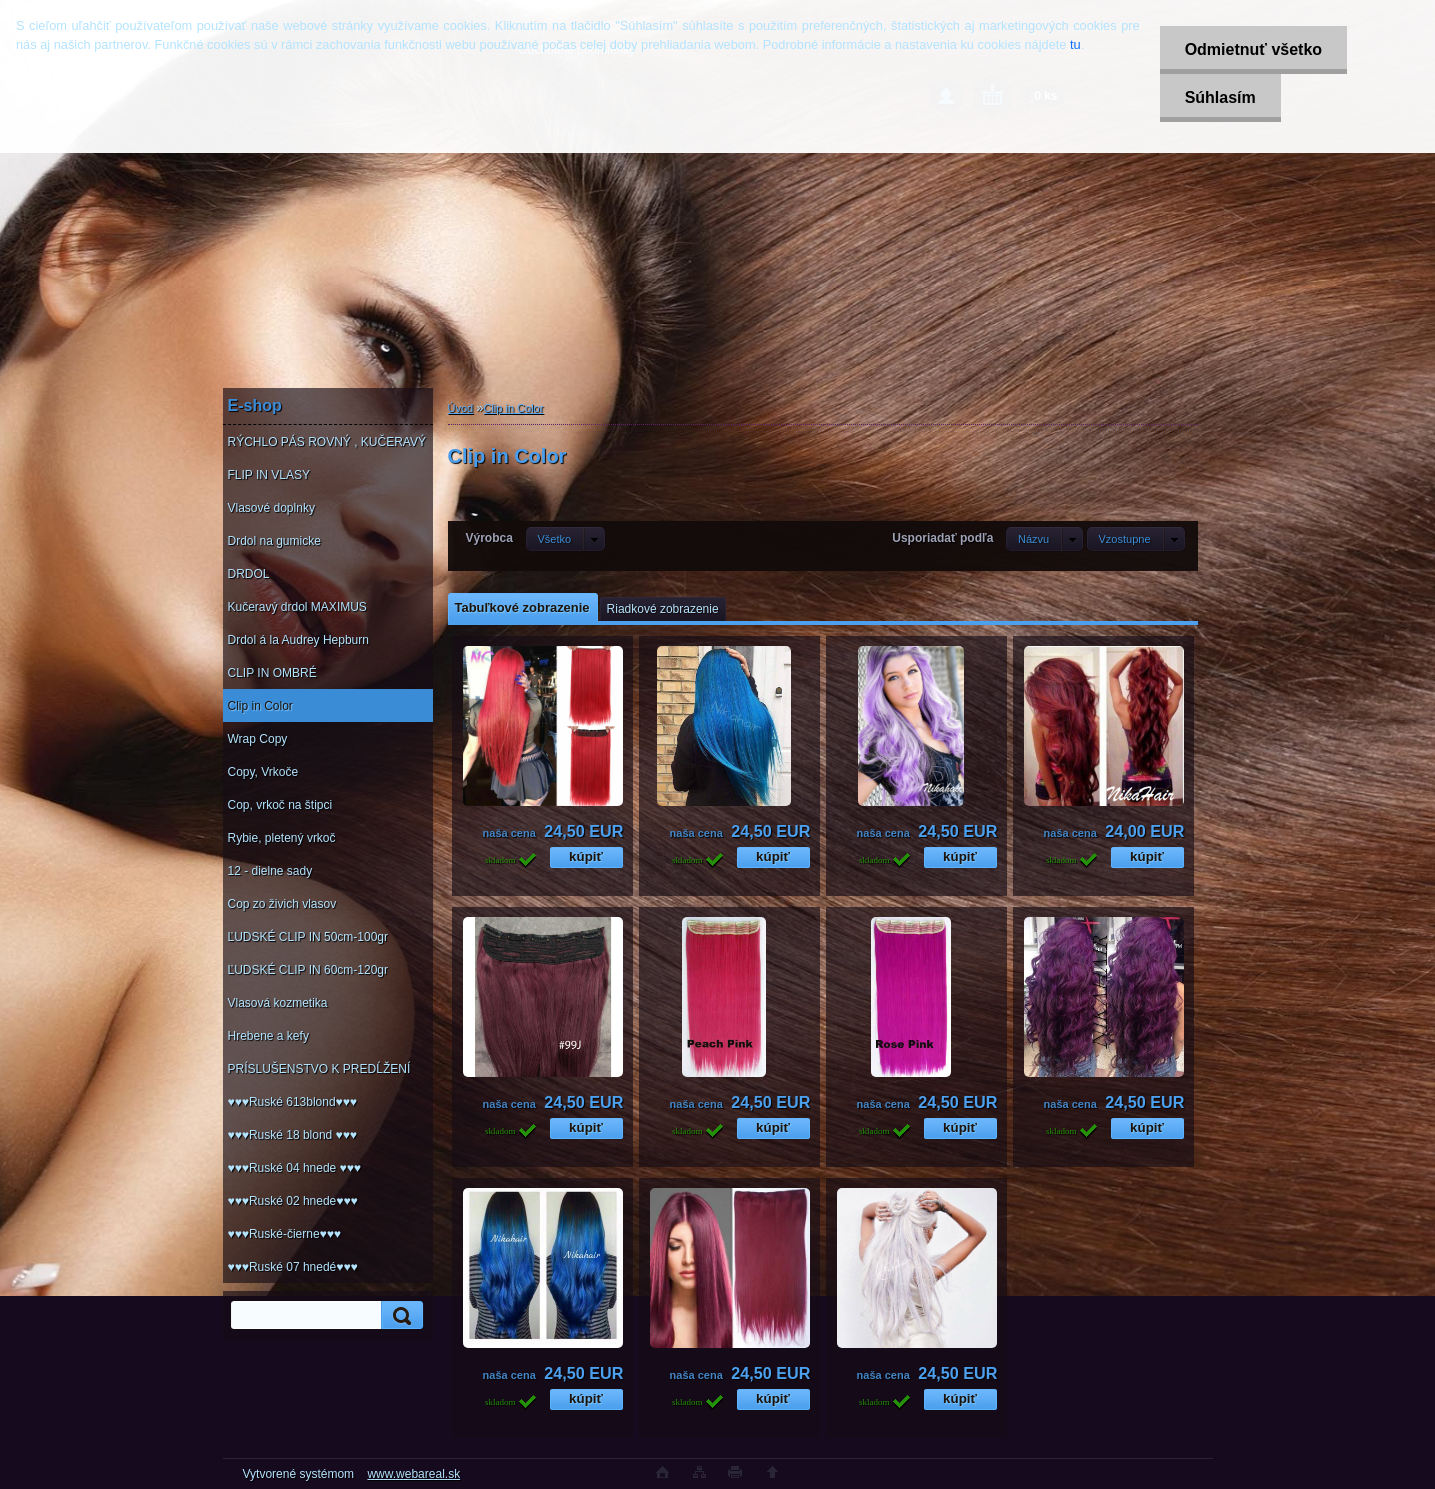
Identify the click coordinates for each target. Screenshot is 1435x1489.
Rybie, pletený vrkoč (282, 838)
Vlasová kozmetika (278, 1003)
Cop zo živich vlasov (282, 904)
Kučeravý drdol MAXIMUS (297, 607)
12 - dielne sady (270, 871)
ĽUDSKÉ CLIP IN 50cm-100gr (308, 937)
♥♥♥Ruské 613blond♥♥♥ (292, 1102)
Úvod (461, 408)
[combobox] (1044, 539)
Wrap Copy (258, 739)
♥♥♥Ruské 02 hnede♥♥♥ (293, 1201)
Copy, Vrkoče (263, 772)
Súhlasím (1220, 97)
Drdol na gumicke (274, 541)
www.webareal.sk (413, 1474)
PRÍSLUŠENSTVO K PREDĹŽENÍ (319, 1069)
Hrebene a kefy (268, 1036)
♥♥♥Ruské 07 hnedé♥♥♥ (293, 1267)
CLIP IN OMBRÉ (272, 673)
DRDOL (249, 574)
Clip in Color (260, 706)
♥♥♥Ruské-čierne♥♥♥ (284, 1234)
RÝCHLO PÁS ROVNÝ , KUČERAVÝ (327, 442)
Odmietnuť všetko (1253, 49)
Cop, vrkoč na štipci (280, 805)
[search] (399, 1315)
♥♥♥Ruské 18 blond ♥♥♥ (292, 1135)
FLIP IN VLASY (269, 475)
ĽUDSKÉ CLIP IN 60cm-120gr (308, 970)
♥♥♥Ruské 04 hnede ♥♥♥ (294, 1168)
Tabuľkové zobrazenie (522, 607)
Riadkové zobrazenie (663, 609)
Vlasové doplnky (271, 508)
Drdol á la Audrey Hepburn (298, 640)
